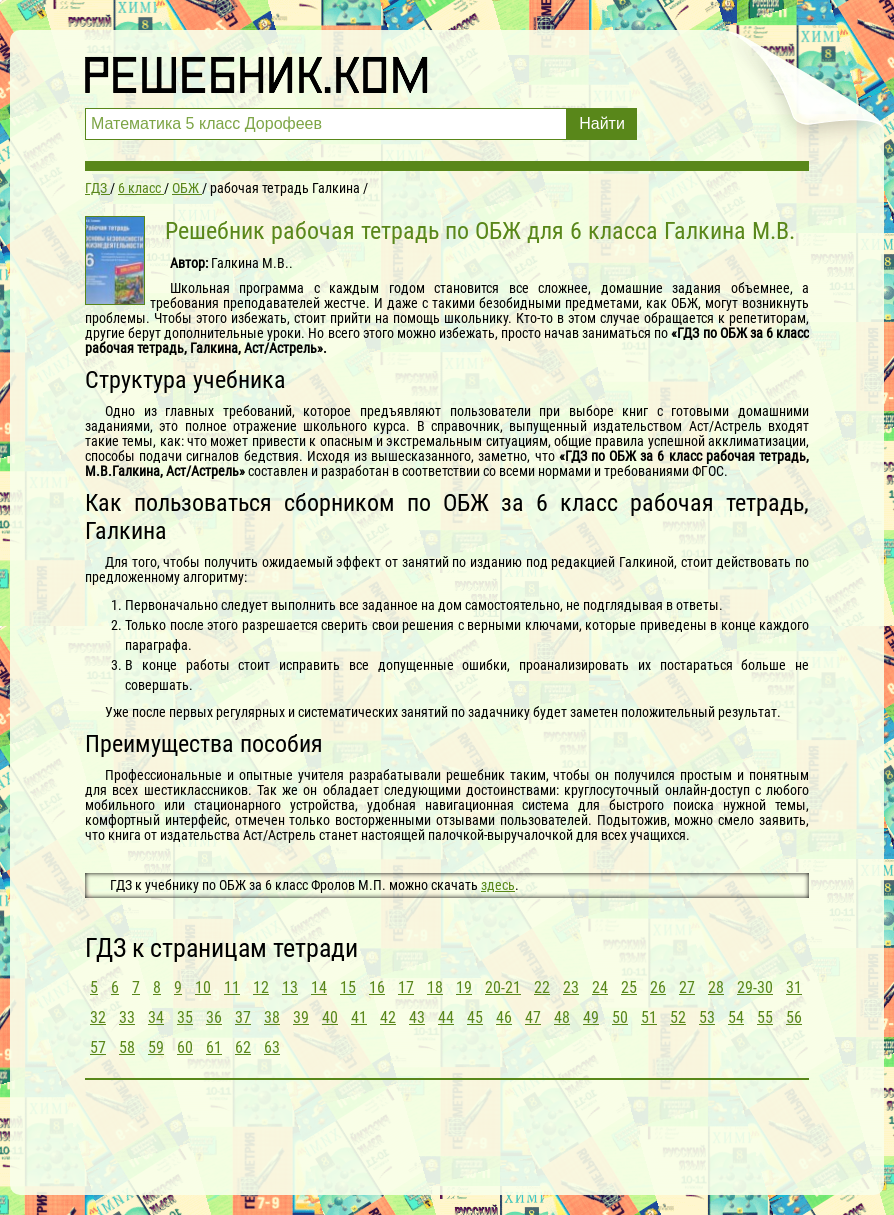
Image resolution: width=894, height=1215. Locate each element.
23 (571, 987)
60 (185, 1047)
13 (290, 987)
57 (98, 1047)
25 (629, 987)
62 (243, 1047)
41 (359, 1017)
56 (794, 1017)
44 (446, 1017)
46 (504, 1017)
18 (435, 987)
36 (214, 1017)
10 (203, 987)
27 (687, 987)
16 (377, 987)
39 (301, 1017)
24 (600, 987)
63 (272, 1047)
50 (620, 1017)
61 (214, 1047)
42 (388, 1017)
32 (98, 1017)
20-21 (503, 987)
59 (156, 1047)
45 (475, 1017)
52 (678, 1017)
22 (542, 987)
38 (272, 1017)
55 (765, 1017)
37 (243, 1017)
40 (330, 1017)
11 (232, 987)
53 (707, 1017)
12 (261, 987)
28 (716, 987)
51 (649, 1017)
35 (185, 1017)
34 (156, 1017)
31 (794, 987)
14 (319, 987)
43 (417, 1017)
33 (127, 1017)
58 (127, 1047)
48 (562, 1017)
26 (658, 987)
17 (406, 987)
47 (533, 1017)
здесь (498, 885)
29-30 (755, 987)
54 (736, 1017)
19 (464, 987)
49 (591, 1017)
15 (348, 987)
